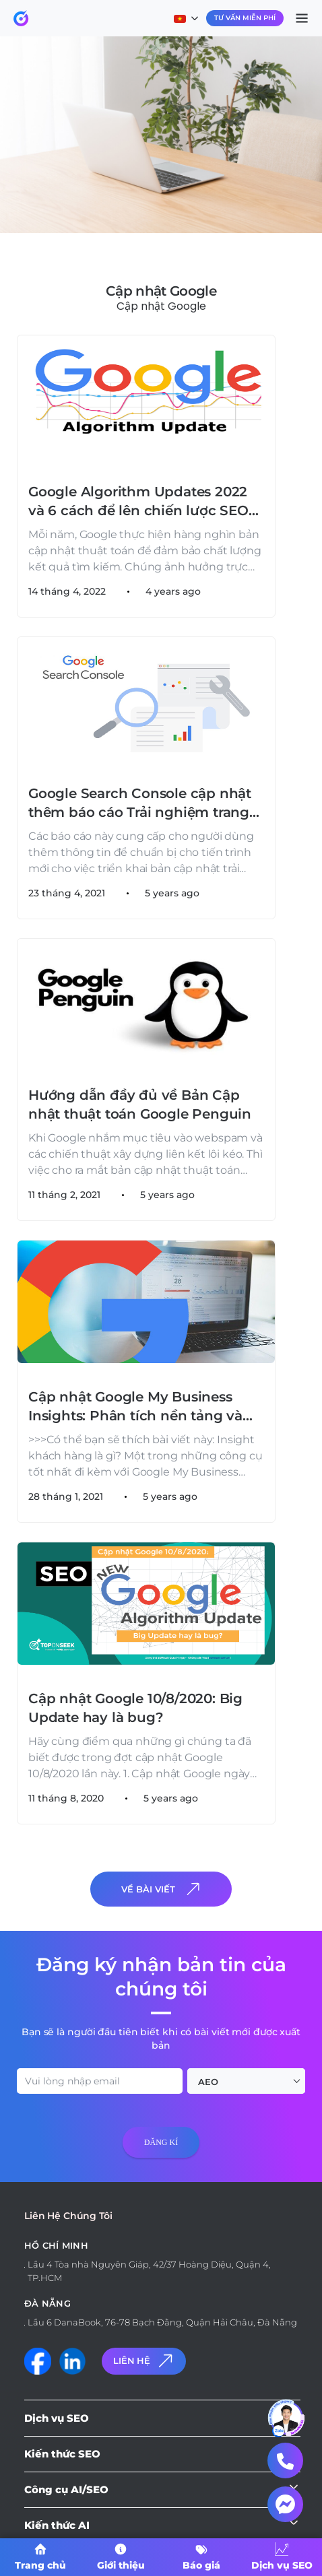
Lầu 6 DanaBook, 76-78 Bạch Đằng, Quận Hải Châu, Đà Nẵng (162, 2322)
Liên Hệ (144, 2360)
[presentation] (115, 2195)
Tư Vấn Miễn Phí (245, 18)
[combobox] (246, 2081)
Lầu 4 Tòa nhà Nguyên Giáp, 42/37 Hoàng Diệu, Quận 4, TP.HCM (149, 2271)
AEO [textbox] (208, 2081)
